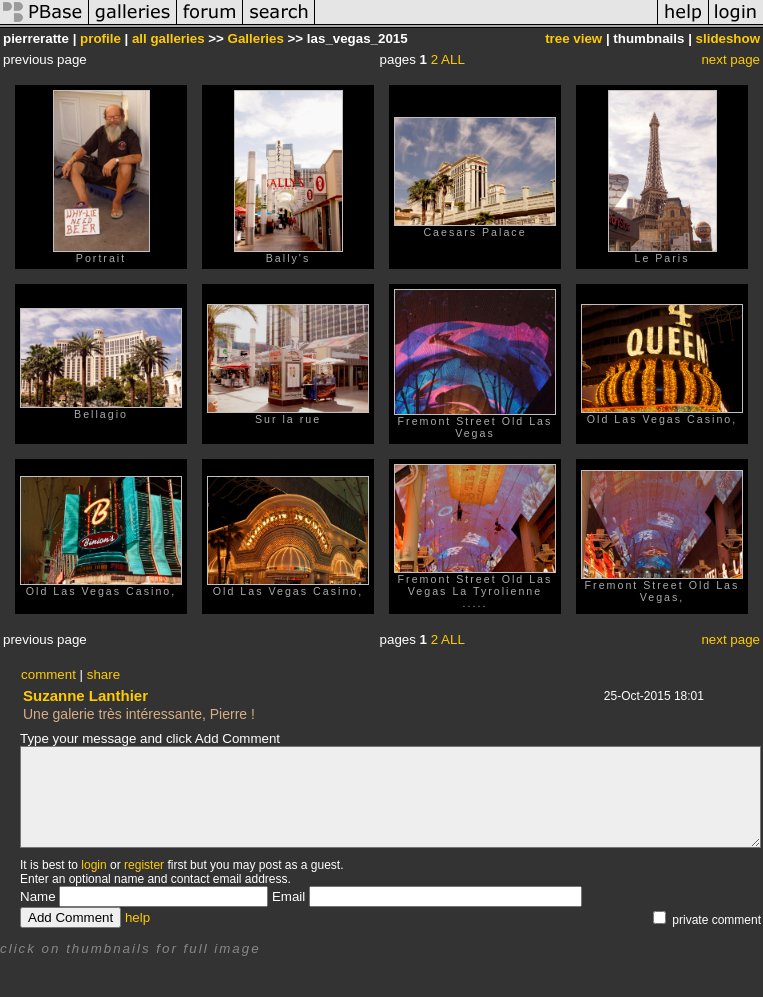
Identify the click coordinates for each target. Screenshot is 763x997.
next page (730, 59)
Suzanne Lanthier (85, 695)
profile (100, 38)
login (93, 865)
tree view (573, 38)
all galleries (168, 38)
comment (48, 674)
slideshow (728, 38)
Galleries (256, 38)
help (137, 917)
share (103, 674)
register (144, 865)
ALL (453, 59)
